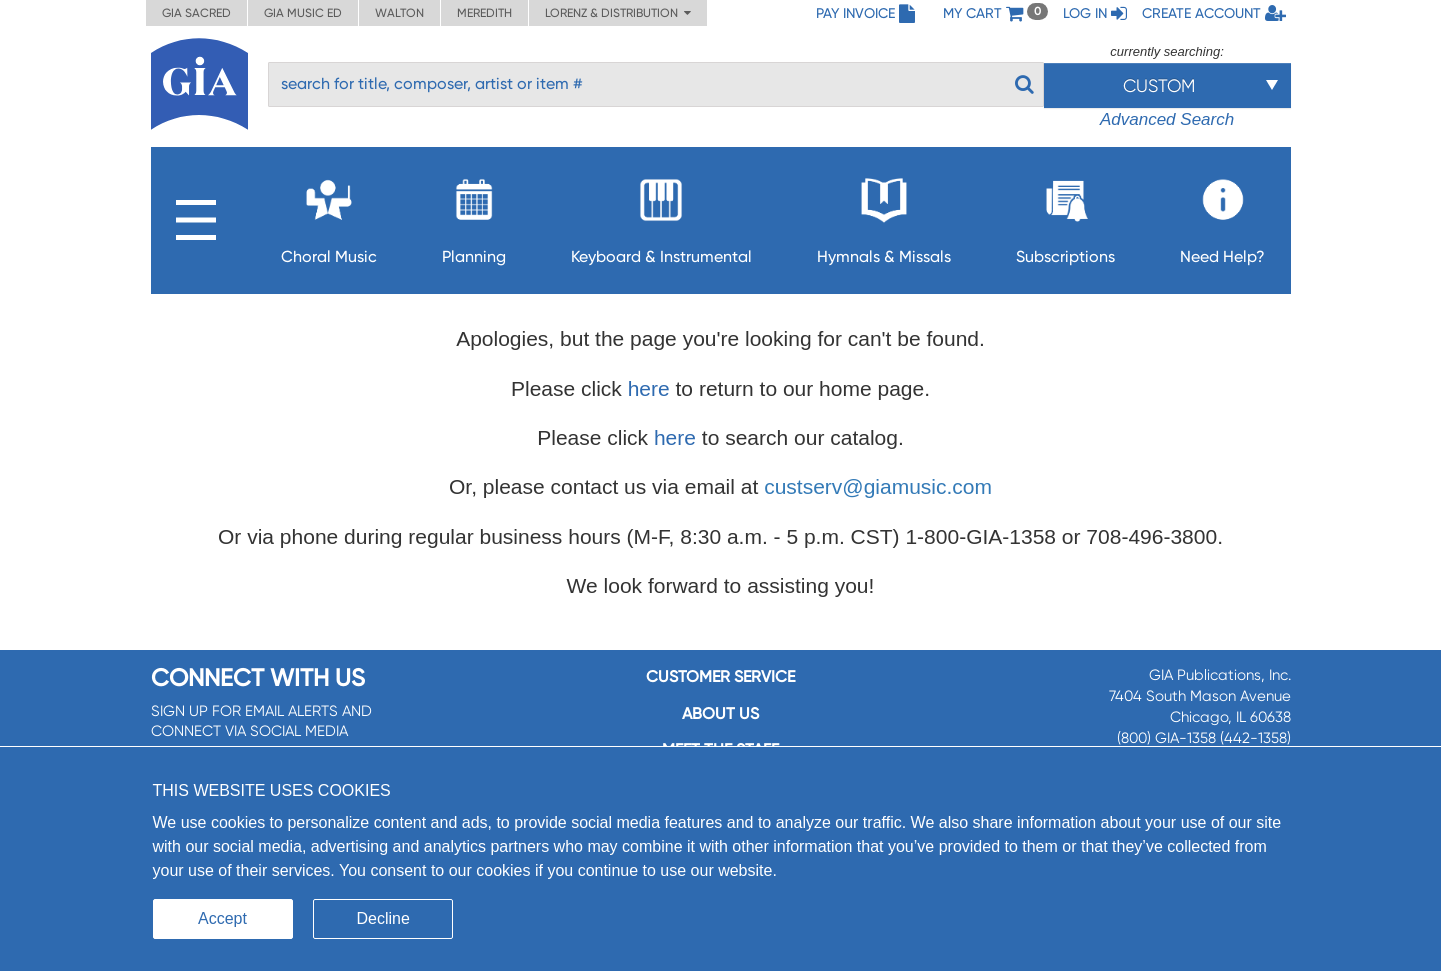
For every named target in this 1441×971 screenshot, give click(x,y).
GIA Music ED (303, 13)
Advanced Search (1167, 119)
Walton (399, 13)
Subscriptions (1065, 215)
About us (720, 713)
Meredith (484, 13)
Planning (474, 215)
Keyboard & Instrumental (661, 215)
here (649, 388)
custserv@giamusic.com (878, 486)
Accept (222, 918)
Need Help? (1222, 215)
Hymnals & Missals (884, 215)
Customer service (720, 676)
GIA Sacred (196, 13)
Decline (383, 918)
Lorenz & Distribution (618, 13)
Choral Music (329, 215)
